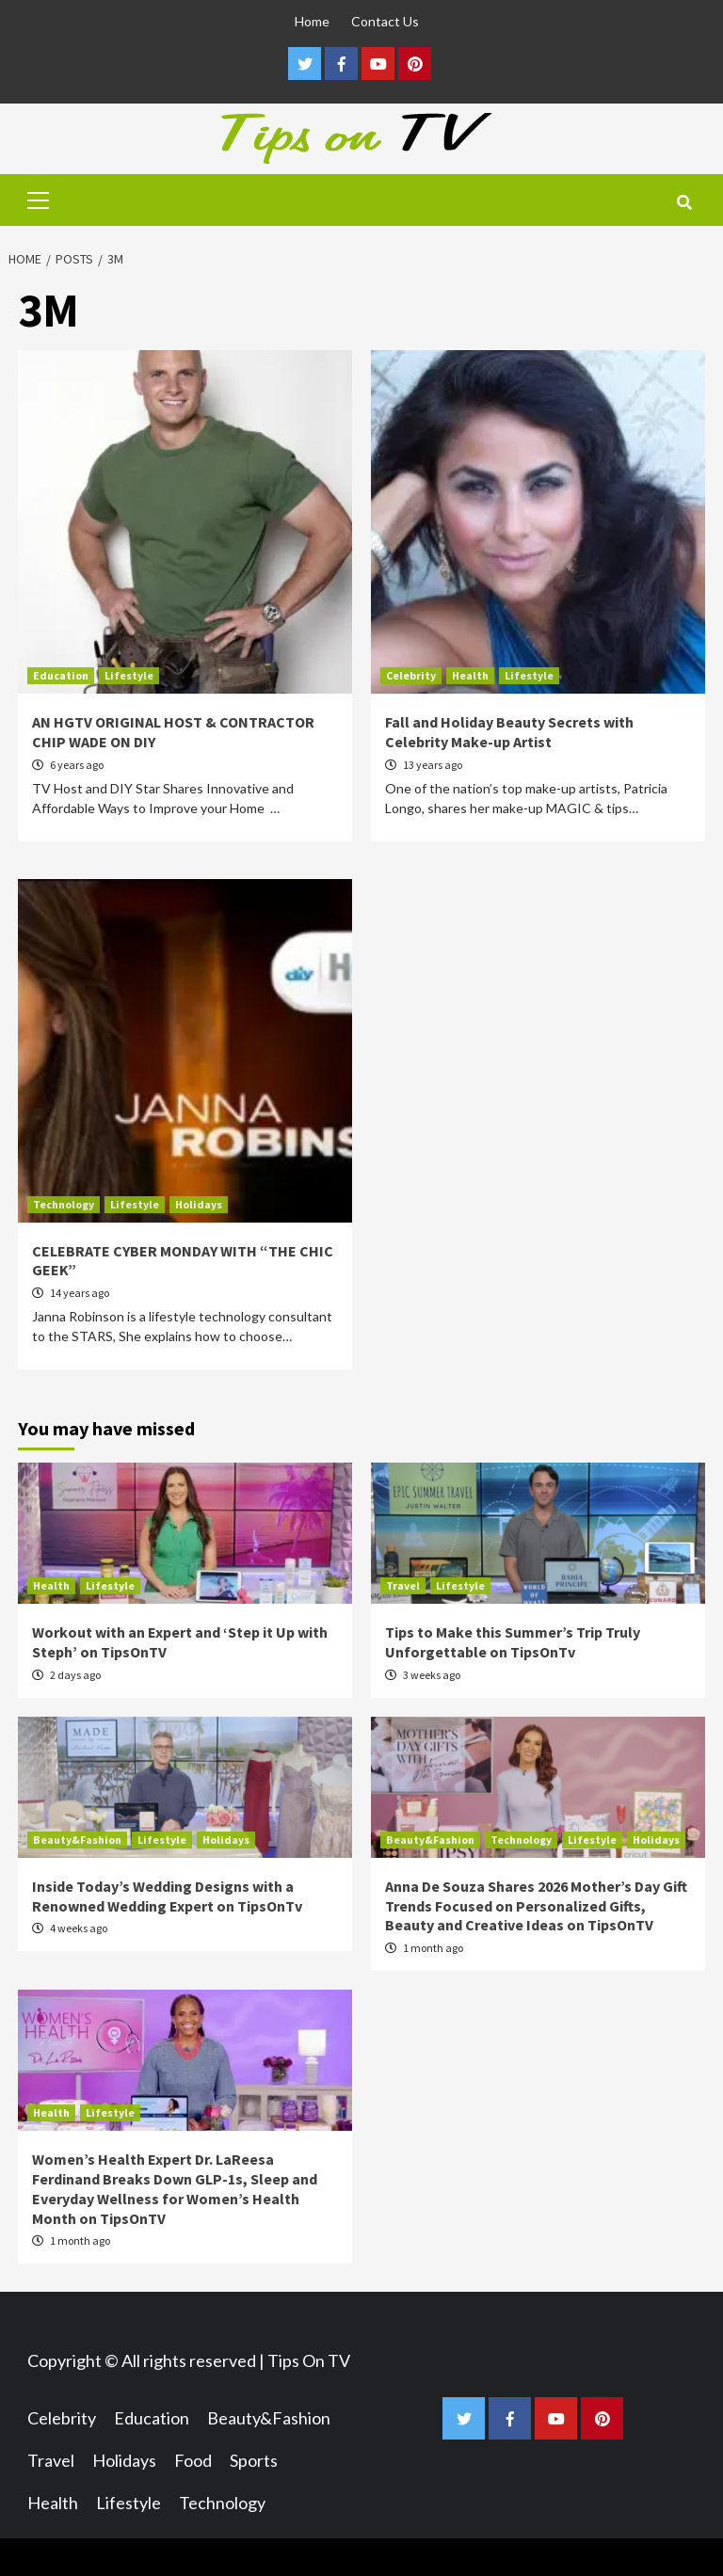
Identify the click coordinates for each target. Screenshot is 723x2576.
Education (60, 675)
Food (193, 2460)
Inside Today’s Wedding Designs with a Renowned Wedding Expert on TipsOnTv (167, 1896)
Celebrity (411, 675)
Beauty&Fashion (77, 1839)
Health (470, 675)
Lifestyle (128, 675)
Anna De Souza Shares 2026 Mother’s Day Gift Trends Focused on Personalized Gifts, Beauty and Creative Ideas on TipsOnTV (536, 1906)
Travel (403, 1585)
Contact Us (385, 21)
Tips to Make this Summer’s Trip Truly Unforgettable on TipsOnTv (512, 1642)
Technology (63, 1204)
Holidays (198, 1204)
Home (312, 21)
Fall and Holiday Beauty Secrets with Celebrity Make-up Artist (509, 731)
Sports (254, 2460)
